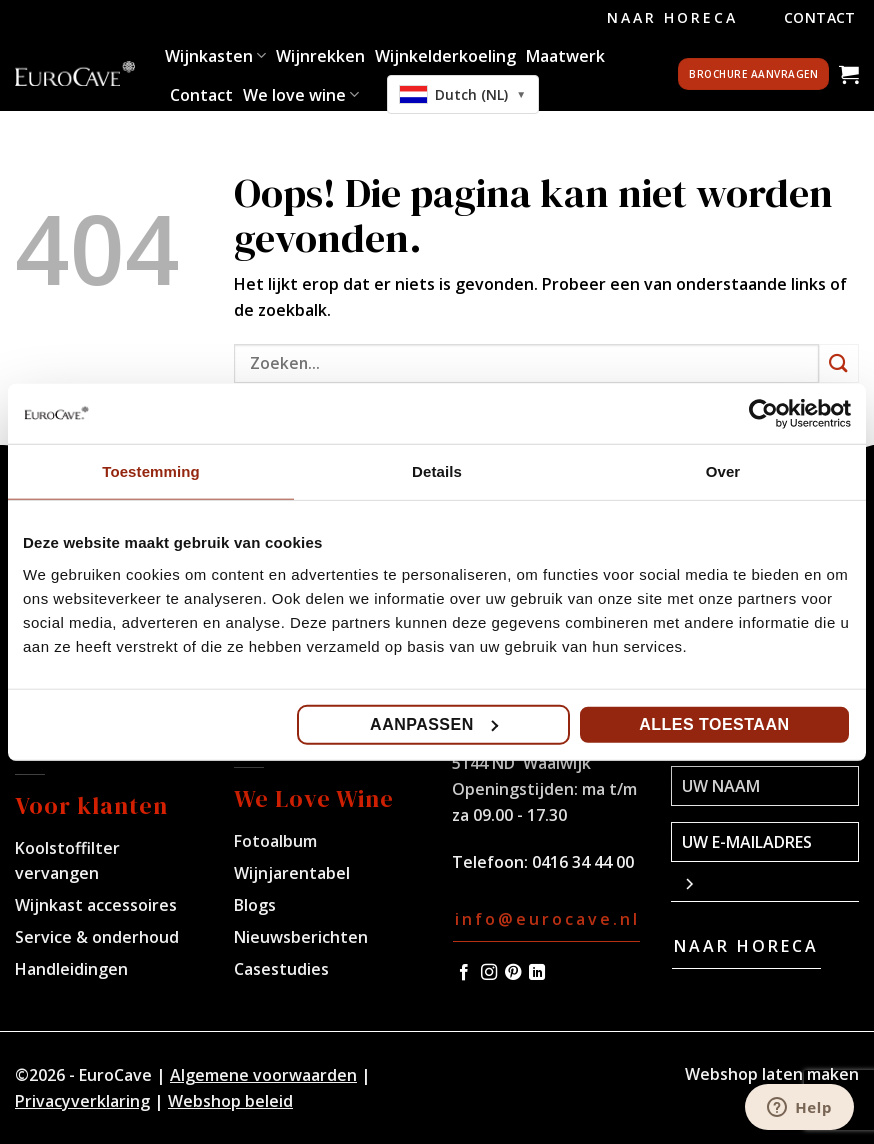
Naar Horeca (672, 17)
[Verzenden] (839, 363)
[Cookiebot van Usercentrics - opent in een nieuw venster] (763, 414)
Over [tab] (723, 471)
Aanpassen (434, 723)
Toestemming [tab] (151, 471)
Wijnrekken (320, 56)
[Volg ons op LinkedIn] (537, 973)
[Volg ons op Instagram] (489, 973)
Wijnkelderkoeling (445, 56)
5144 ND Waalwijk (521, 763)
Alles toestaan (714, 723)
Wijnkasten (215, 56)
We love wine (301, 95)
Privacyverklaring (82, 1101)
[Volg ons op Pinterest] (513, 973)
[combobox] (463, 94)
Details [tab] (437, 471)
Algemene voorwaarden (263, 1075)
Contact (820, 17)
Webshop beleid (230, 1101)
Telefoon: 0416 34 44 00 (543, 862)
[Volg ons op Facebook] (464, 973)
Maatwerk (565, 56)
